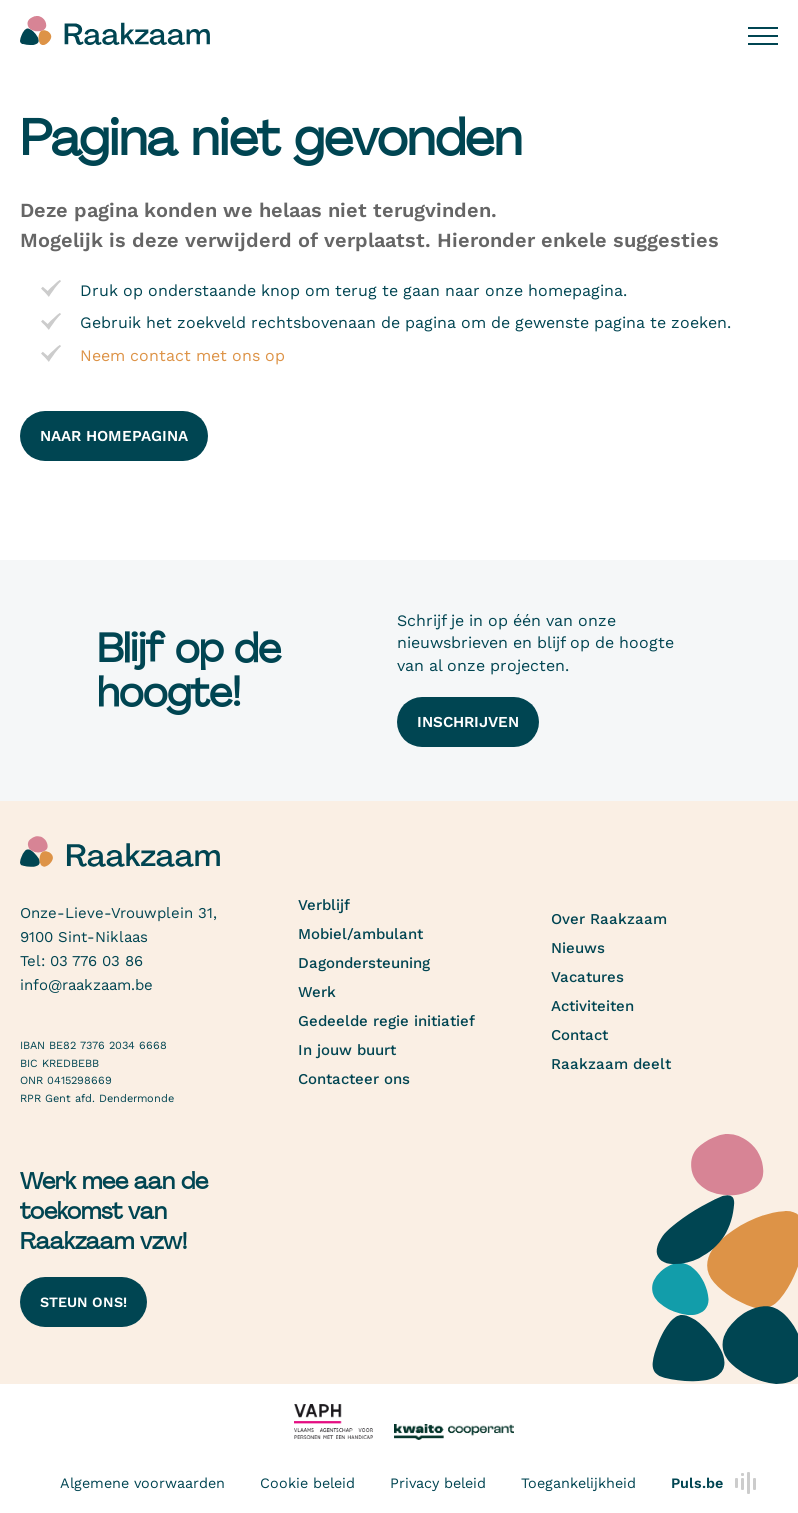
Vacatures (587, 977)
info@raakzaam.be (86, 985)
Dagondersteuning (364, 963)
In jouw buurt (347, 1050)
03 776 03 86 (96, 961)
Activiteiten (592, 1006)
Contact (579, 1035)
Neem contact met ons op (182, 355)
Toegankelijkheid (578, 1483)
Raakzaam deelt (611, 1064)
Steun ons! (83, 1302)
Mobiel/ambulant (360, 934)
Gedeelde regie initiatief (386, 1021)
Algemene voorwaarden (142, 1483)
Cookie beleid (307, 1483)
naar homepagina (114, 436)
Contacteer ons (354, 1079)
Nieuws (578, 948)
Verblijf (324, 905)
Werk (317, 992)
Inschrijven (468, 722)
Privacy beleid (438, 1483)
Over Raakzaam (609, 919)
